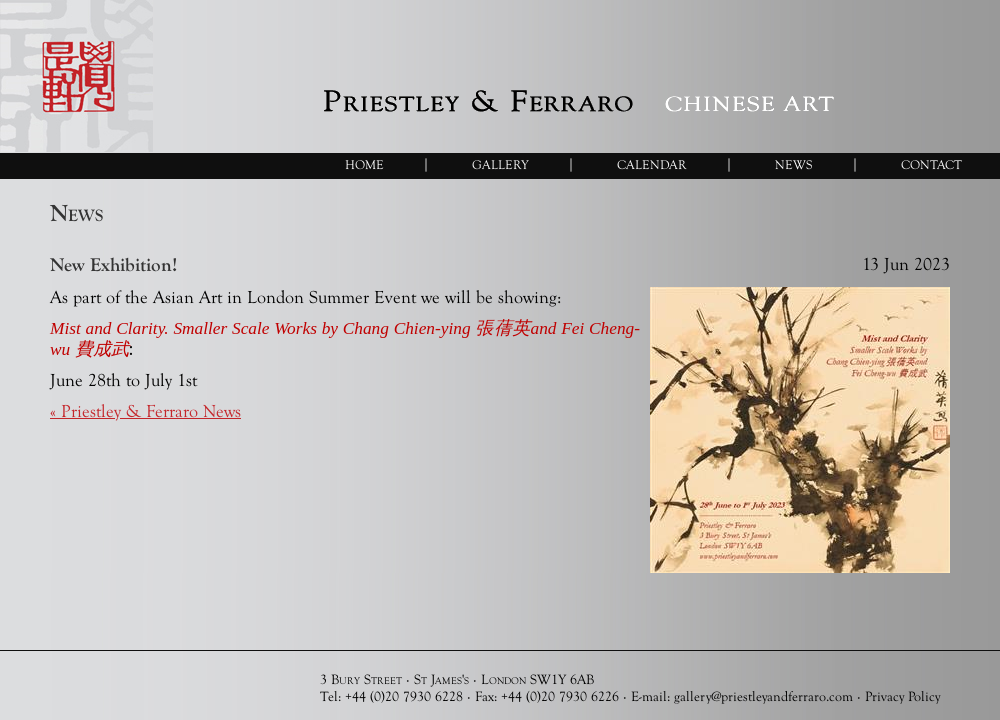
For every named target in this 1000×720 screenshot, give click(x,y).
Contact (931, 164)
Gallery (500, 164)
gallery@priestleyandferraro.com (763, 696)
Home (364, 164)
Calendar (652, 164)
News (794, 164)
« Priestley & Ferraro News (145, 411)
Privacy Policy (902, 696)
